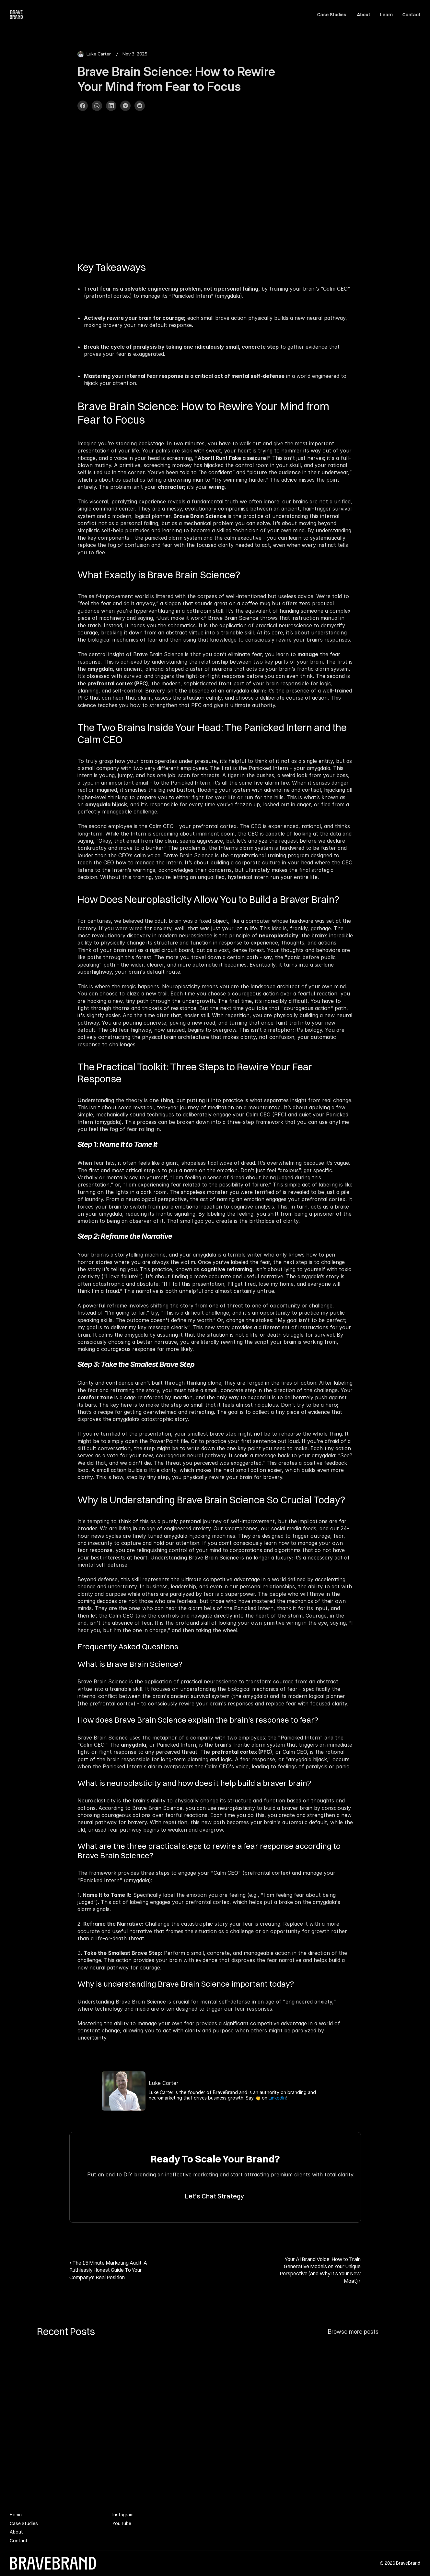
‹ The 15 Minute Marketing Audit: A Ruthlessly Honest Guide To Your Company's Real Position (108, 2270)
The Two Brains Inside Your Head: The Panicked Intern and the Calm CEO (213, 733)
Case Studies (332, 15)
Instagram (123, 2515)
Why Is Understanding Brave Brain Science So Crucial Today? (211, 1500)
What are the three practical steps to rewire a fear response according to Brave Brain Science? (209, 1850)
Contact (411, 15)
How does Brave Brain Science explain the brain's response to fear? (197, 1720)
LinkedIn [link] (277, 2098)
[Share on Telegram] (125, 106)
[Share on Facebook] (82, 106)
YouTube (121, 2523)
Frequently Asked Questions (127, 1646)
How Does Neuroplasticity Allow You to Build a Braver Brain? (208, 899)
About (363, 15)
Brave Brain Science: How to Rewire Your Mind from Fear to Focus (204, 413)
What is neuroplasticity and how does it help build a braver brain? (194, 1783)
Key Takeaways (111, 267)
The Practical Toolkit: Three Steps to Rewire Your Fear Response (195, 1073)
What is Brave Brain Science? (129, 1664)
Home (16, 2515)
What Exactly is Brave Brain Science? (158, 575)
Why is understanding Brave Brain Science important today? (185, 1984)
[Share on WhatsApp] (97, 106)
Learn (386, 15)
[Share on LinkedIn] (111, 106)
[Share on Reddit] (139, 106)
